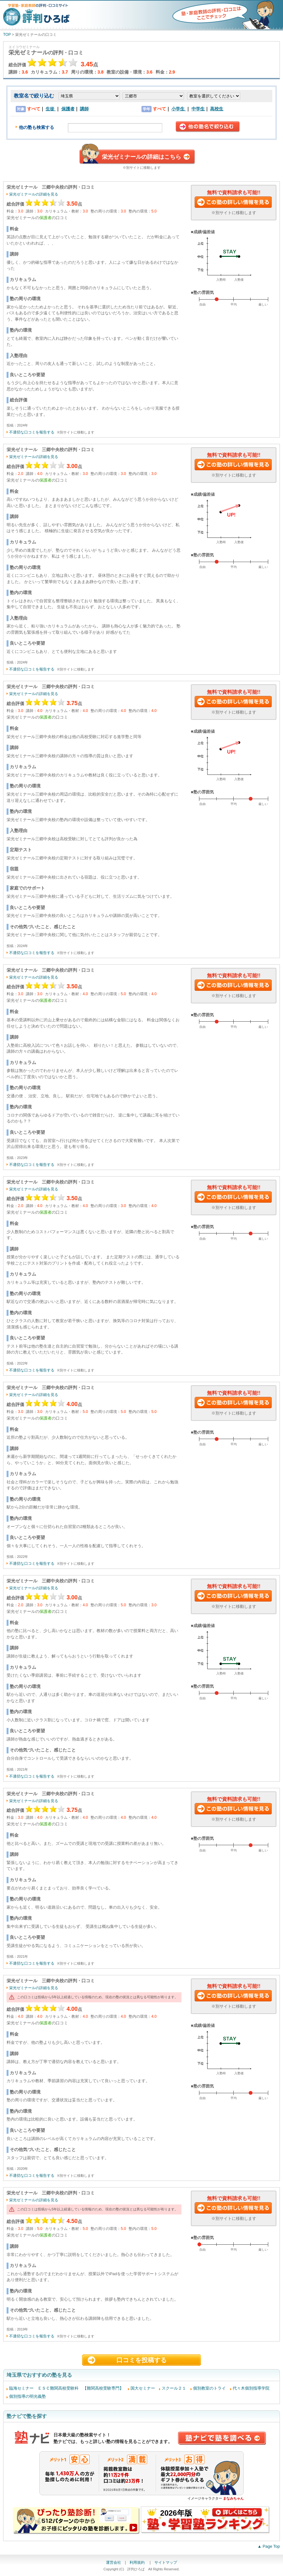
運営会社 (113, 2562)
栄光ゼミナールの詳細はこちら (141, 157)
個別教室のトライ (209, 2388)
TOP (7, 34)
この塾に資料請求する (234, 202)
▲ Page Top (269, 2546)
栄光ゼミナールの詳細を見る (33, 194)
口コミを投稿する (141, 2360)
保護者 (68, 108)
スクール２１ (174, 2388)
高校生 (216, 108)
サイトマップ (165, 2562)
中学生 (198, 108)
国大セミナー (142, 2388)
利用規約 (138, 2562)
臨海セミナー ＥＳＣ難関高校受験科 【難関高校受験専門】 (66, 2388)
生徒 (51, 108)
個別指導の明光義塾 (27, 2396)
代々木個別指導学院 (251, 2388)
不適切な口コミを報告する (31, 432)
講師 (84, 108)
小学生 (178, 108)
